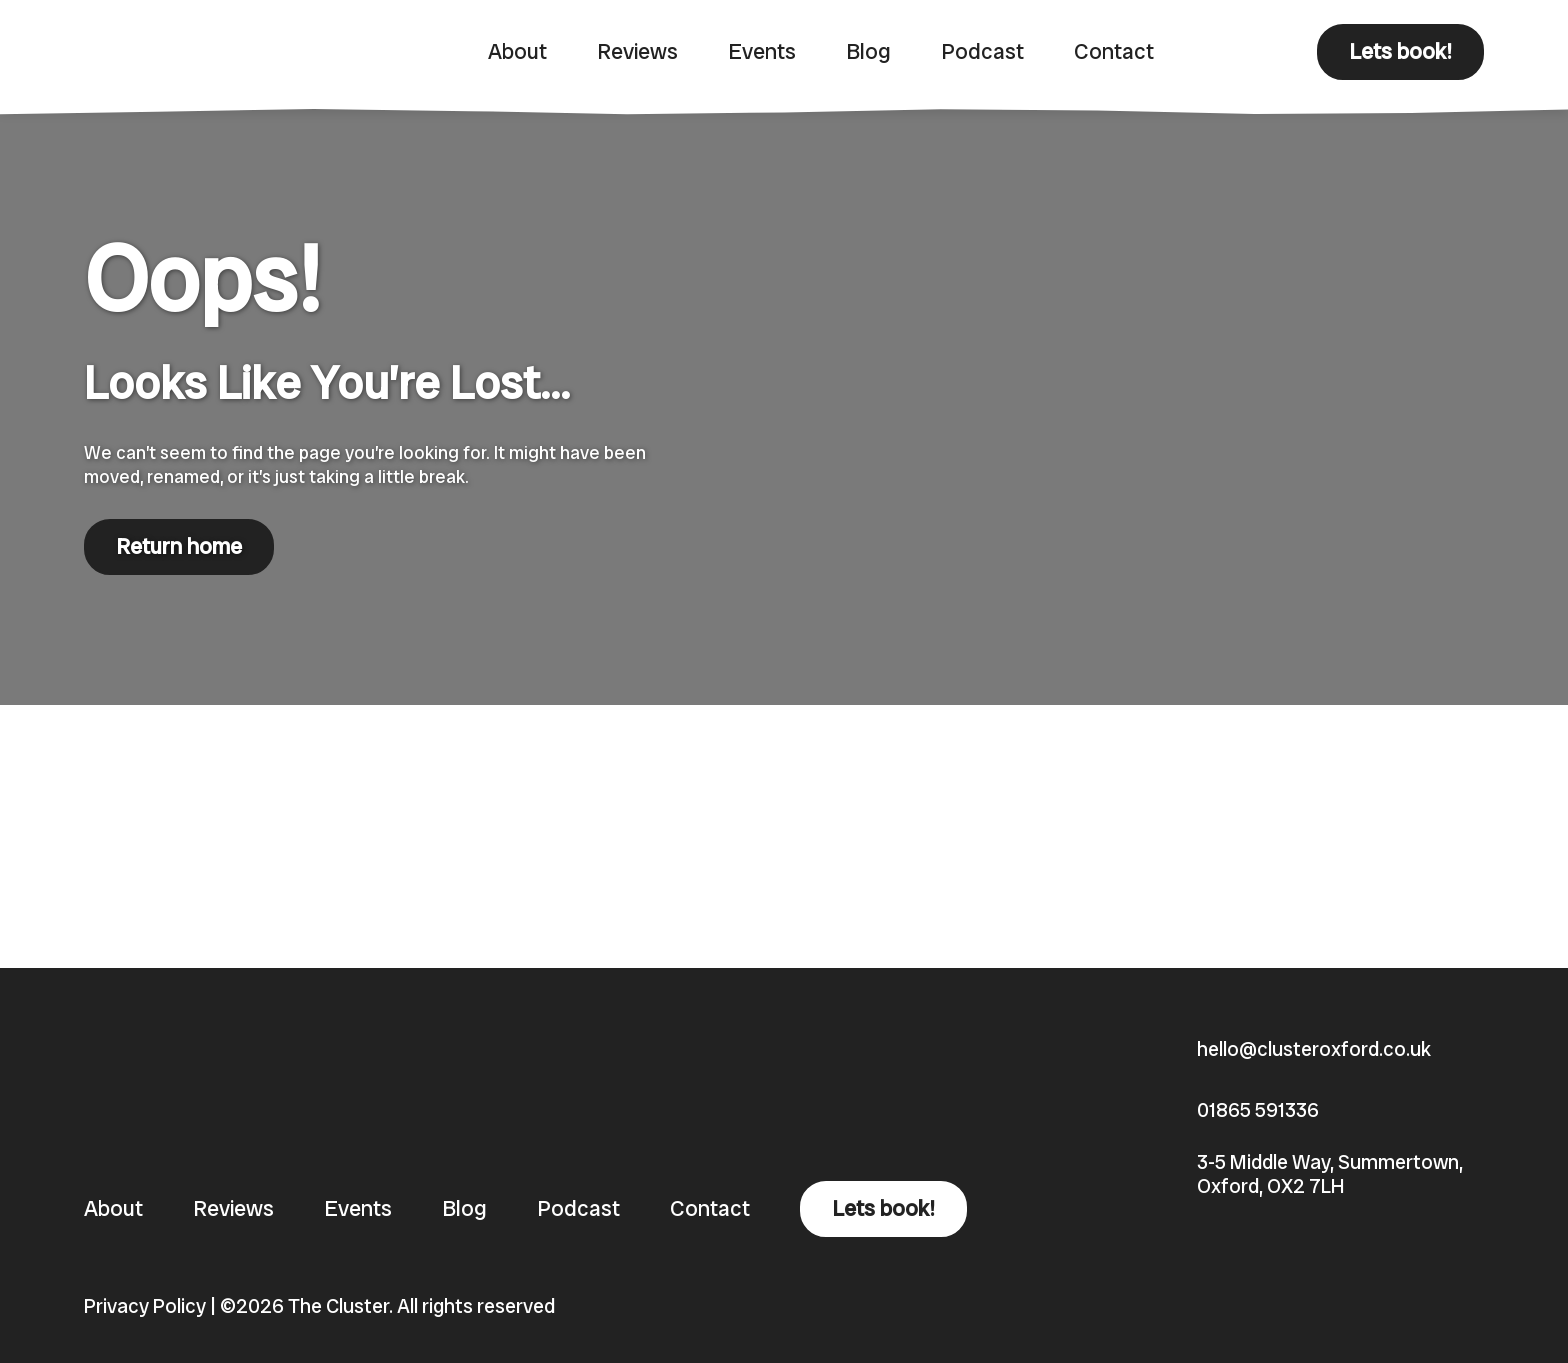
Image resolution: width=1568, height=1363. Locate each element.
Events (762, 51)
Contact (1114, 51)
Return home (179, 546)
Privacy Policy (145, 1306)
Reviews (637, 51)
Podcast (982, 51)
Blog (868, 51)
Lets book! (1400, 51)
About (517, 51)
